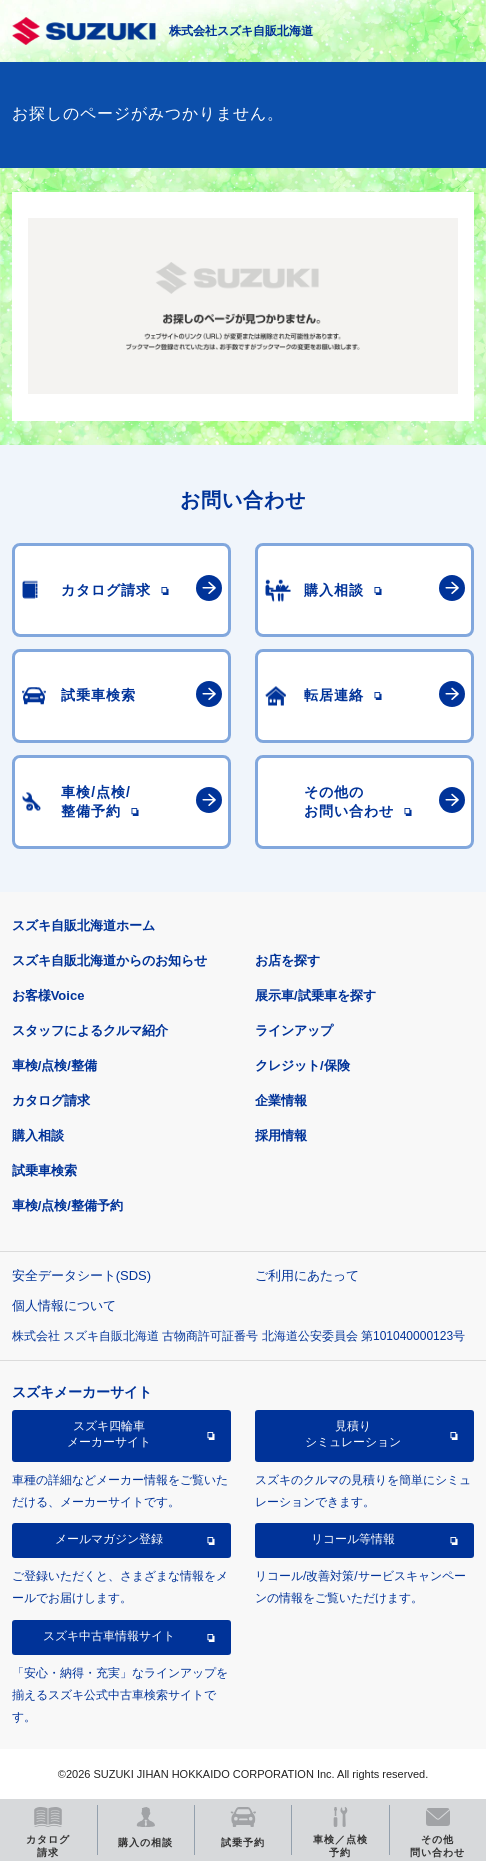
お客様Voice (48, 995)
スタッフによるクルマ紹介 (90, 1030)
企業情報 (281, 1100)
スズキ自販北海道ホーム (83, 925)
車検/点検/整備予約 (67, 1205)
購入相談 (38, 1135)
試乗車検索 (44, 1170)
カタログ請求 (51, 1100)
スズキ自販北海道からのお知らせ (109, 960)
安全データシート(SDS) (81, 1275)
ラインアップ (294, 1030)
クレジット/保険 (302, 1065)
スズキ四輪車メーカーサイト (109, 1434)
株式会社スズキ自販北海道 (241, 31)
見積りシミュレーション (353, 1434)
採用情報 (281, 1135)
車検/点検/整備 (54, 1065)
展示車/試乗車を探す (315, 995)
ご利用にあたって (307, 1275)
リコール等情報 (353, 1539)
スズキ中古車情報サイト (109, 1636)
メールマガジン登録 (109, 1539)
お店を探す (287, 960)
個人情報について (64, 1305)
